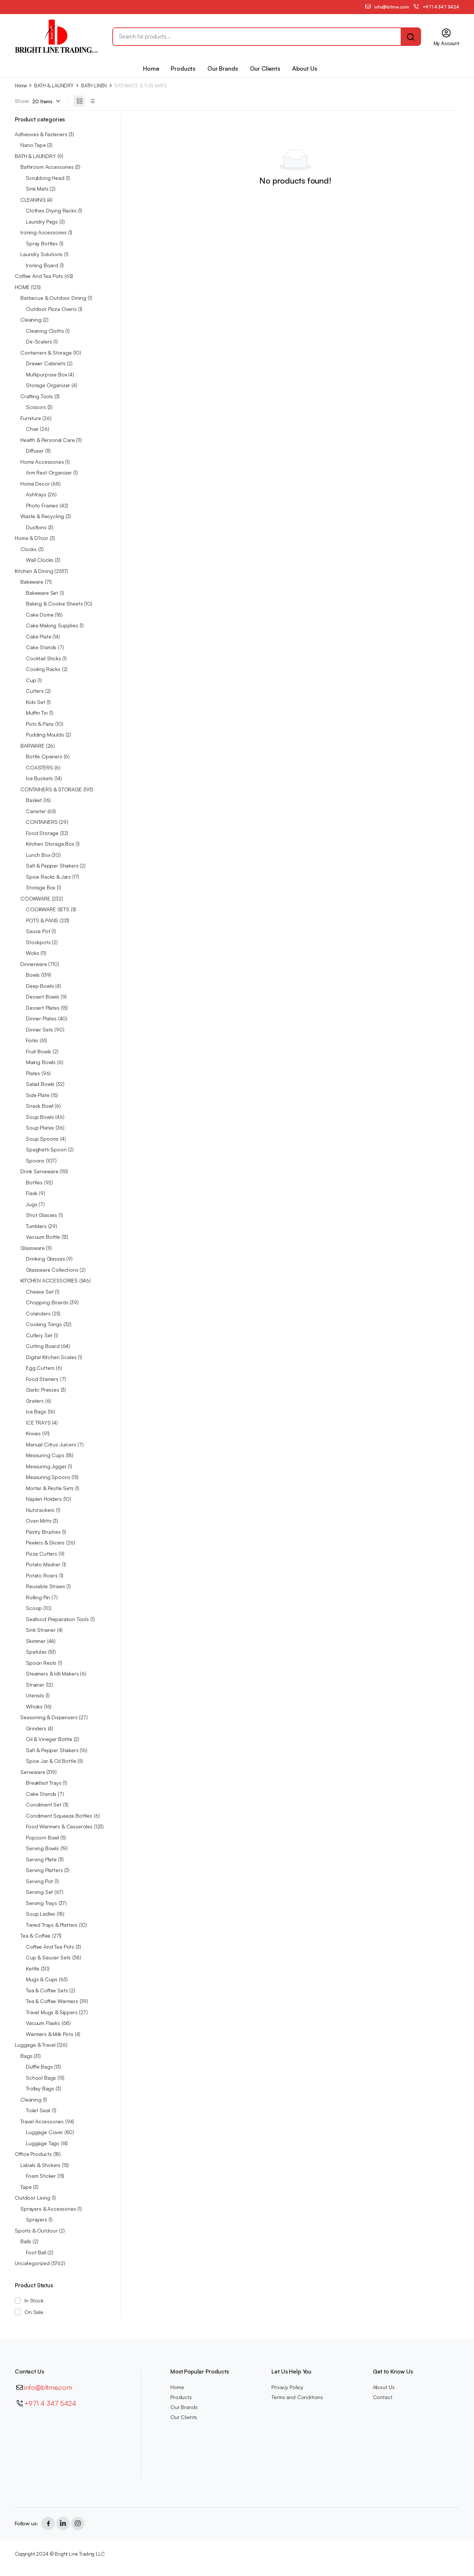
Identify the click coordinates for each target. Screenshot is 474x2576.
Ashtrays (36, 494)
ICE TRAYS (38, 1422)
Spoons (35, 1160)
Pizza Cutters (41, 1553)
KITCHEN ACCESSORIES (49, 1280)
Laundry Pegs (42, 221)
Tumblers (36, 1226)
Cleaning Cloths (45, 331)
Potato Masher (43, 1564)
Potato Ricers (42, 1575)
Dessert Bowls (42, 996)
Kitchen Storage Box (50, 844)
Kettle (32, 1968)
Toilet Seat (38, 2110)
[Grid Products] (79, 101)
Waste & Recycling (42, 516)
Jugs (31, 1204)
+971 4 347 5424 (50, 2403)
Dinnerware (33, 964)
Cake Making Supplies (52, 625)
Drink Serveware (39, 1171)
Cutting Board (43, 1346)
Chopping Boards (47, 1302)
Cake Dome (40, 614)
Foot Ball (36, 2252)
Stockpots (38, 942)
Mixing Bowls (41, 1062)
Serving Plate (41, 1859)
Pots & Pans (40, 724)
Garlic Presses (42, 1389)
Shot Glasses (41, 1215)
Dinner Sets (39, 1029)
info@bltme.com (48, 2387)
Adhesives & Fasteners (41, 134)
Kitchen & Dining (34, 571)
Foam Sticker (41, 2176)
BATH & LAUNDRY (53, 85)
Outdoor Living (32, 2197)
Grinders (36, 1728)
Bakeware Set (42, 593)
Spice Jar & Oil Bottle (51, 1761)
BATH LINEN (94, 85)
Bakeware (31, 581)
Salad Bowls (40, 1084)
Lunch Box (38, 855)
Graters (35, 1401)
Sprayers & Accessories (48, 2209)
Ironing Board (42, 265)
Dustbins (36, 527)
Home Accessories (42, 462)
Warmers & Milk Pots (49, 2034)
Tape (25, 2187)
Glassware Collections (52, 1270)
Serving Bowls (42, 1848)
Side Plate (37, 1095)
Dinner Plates (41, 1018)
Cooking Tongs (44, 1324)
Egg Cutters (40, 1368)
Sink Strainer (41, 1630)
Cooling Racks (43, 669)
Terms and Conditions (297, 2397)
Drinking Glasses (45, 1258)
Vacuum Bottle (43, 1237)
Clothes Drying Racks (51, 210)
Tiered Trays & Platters (51, 1925)
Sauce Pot (38, 931)
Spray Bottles (42, 243)
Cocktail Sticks (43, 658)
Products (183, 68)
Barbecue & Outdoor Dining (53, 298)
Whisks (34, 1706)
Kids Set (35, 702)
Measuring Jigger (46, 1466)
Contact (383, 2397)
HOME (22, 287)
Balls (25, 2241)
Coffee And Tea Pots (39, 276)
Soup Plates (40, 1127)
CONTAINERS (41, 822)
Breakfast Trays (43, 1783)
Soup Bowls (40, 1117)
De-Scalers (39, 341)
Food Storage (42, 833)
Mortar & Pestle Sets (50, 1488)
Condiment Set (43, 1804)
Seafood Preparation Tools (57, 1619)
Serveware (32, 1772)
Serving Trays (41, 1903)
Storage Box (40, 887)
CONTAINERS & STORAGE (51, 789)
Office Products (33, 2154)
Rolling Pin (38, 1597)
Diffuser (35, 450)
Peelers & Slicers (45, 1542)
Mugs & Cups (41, 1979)
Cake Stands (41, 647)
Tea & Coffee (35, 1935)
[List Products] (91, 101)
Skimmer (36, 1641)
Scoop (34, 1608)
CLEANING (33, 200)
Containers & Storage (46, 352)
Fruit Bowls (38, 1051)
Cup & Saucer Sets (48, 1957)
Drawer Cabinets (46, 363)
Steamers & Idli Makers (52, 1673)
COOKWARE (35, 898)
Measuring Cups (45, 1455)
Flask (31, 1193)
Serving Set (39, 1892)
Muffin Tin (37, 713)
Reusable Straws (45, 1586)
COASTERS (39, 767)
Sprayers (36, 2219)
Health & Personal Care (47, 440)
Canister (36, 811)
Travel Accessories (42, 2121)
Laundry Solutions (41, 254)
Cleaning (30, 319)
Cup (31, 680)
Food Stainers (42, 1379)
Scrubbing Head (45, 178)
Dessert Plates (43, 1007)
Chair (32, 429)
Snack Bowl (39, 1106)
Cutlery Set (39, 1335)
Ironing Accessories (43, 232)
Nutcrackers (40, 1510)
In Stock (34, 2300)
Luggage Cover (44, 2132)
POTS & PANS (42, 920)
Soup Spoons (42, 1139)
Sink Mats (37, 188)
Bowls (33, 975)
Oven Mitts (38, 1520)
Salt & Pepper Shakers (52, 865)
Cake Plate (38, 636)
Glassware (32, 1248)
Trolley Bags (40, 2088)
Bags (26, 2056)
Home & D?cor (31, 538)
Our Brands (222, 68)
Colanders (38, 1313)
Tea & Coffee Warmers (52, 2001)
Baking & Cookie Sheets (54, 603)
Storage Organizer (48, 385)
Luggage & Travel (35, 2045)
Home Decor (35, 483)
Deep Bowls (40, 986)
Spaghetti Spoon (46, 1149)
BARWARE (32, 745)
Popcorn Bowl (42, 1837)
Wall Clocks (39, 560)
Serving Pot (39, 1881)
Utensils (35, 1695)
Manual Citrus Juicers (51, 1444)
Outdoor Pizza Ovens (51, 309)
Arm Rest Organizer (49, 472)
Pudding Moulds (45, 734)
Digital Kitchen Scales (51, 1357)
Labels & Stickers (40, 2165)
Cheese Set (39, 1291)
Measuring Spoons (48, 1477)
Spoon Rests (41, 1663)
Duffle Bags (39, 2066)
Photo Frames (42, 505)
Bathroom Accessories (47, 167)
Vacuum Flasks (43, 2023)
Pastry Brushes (43, 1532)
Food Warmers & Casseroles (59, 1826)
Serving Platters (44, 1870)
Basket (34, 800)
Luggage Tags (42, 2143)
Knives (33, 1433)
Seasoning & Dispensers (48, 1717)
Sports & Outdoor (36, 2230)
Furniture (30, 418)
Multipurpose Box (46, 374)
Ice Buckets (39, 778)
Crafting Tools (36, 396)
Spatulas (36, 1651)
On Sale (33, 2312)
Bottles (34, 1182)
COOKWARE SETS (47, 909)
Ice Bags (36, 1411)
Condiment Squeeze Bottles (59, 1815)
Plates (33, 1073)
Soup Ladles (40, 1914)
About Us (304, 68)
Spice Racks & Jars (48, 876)
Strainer (35, 1684)
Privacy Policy (287, 2387)
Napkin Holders (44, 1499)
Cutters (35, 691)
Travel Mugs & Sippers (52, 2012)
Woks (32, 953)
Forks (32, 1040)
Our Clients (265, 68)
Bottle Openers (44, 756)
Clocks (28, 549)
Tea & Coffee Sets (47, 1990)
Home (151, 68)
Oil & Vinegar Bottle (49, 1739)
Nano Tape (33, 145)
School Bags (41, 2077)
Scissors (36, 407)
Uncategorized (32, 2263)
